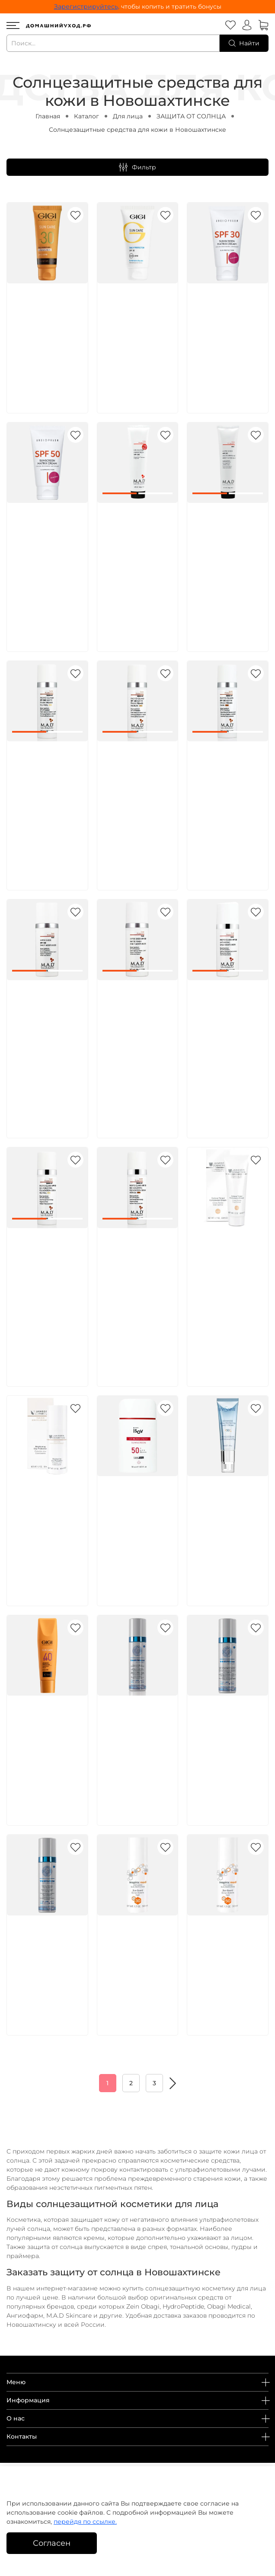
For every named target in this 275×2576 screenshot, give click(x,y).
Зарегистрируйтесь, (86, 6)
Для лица (128, 116)
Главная (47, 116)
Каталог (86, 116)
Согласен (51, 2542)
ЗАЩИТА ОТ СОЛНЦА (191, 116)
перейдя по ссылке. (85, 2521)
